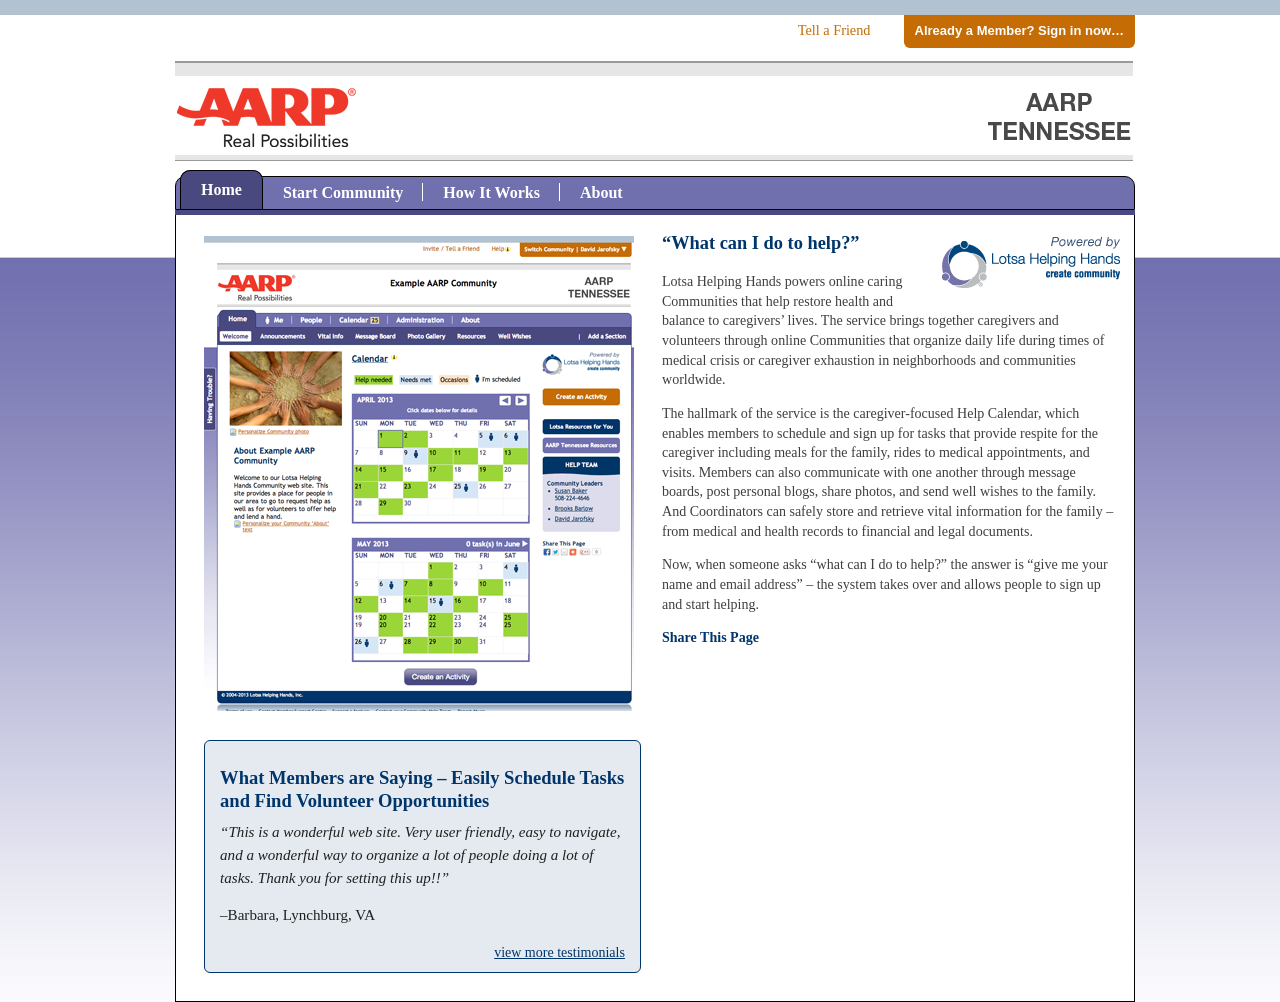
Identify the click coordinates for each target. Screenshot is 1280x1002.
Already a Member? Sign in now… (1019, 30)
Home (221, 189)
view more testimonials (559, 952)
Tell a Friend (834, 30)
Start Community (343, 192)
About (601, 192)
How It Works (491, 192)
